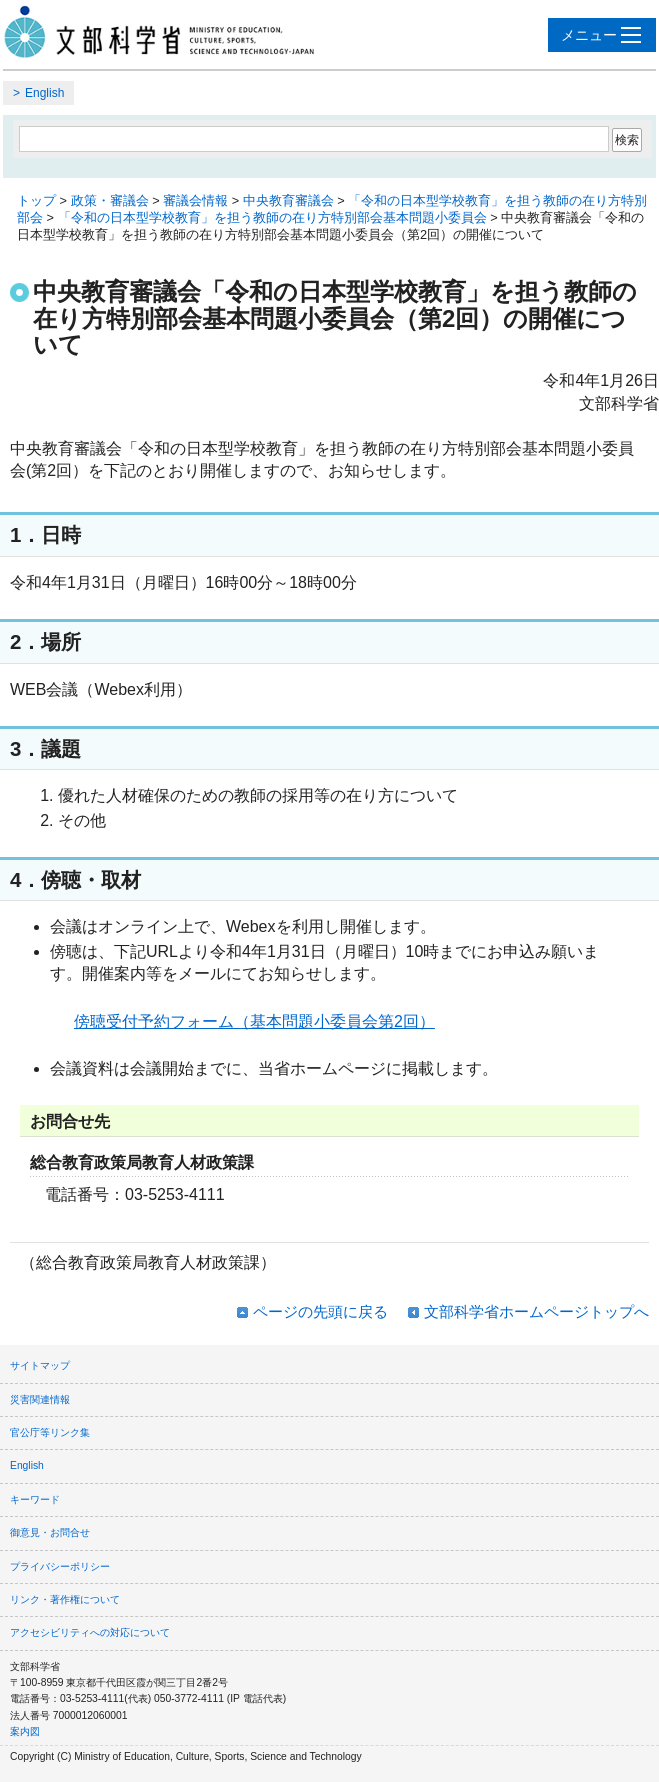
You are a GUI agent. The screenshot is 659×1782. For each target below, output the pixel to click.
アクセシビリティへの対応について (90, 1632)
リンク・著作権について (65, 1599)
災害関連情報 (40, 1399)
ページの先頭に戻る (320, 1311)
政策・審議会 (110, 200)
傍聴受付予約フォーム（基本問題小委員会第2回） (254, 1021)
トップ (36, 200)
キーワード (35, 1499)
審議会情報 (195, 200)
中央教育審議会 (288, 200)
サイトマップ (40, 1365)
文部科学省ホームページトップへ (536, 1311)
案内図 (25, 1731)
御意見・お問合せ (50, 1532)
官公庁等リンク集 (50, 1432)
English (44, 93)
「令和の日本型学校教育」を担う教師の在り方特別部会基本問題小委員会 (272, 217)
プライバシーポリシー (60, 1566)
